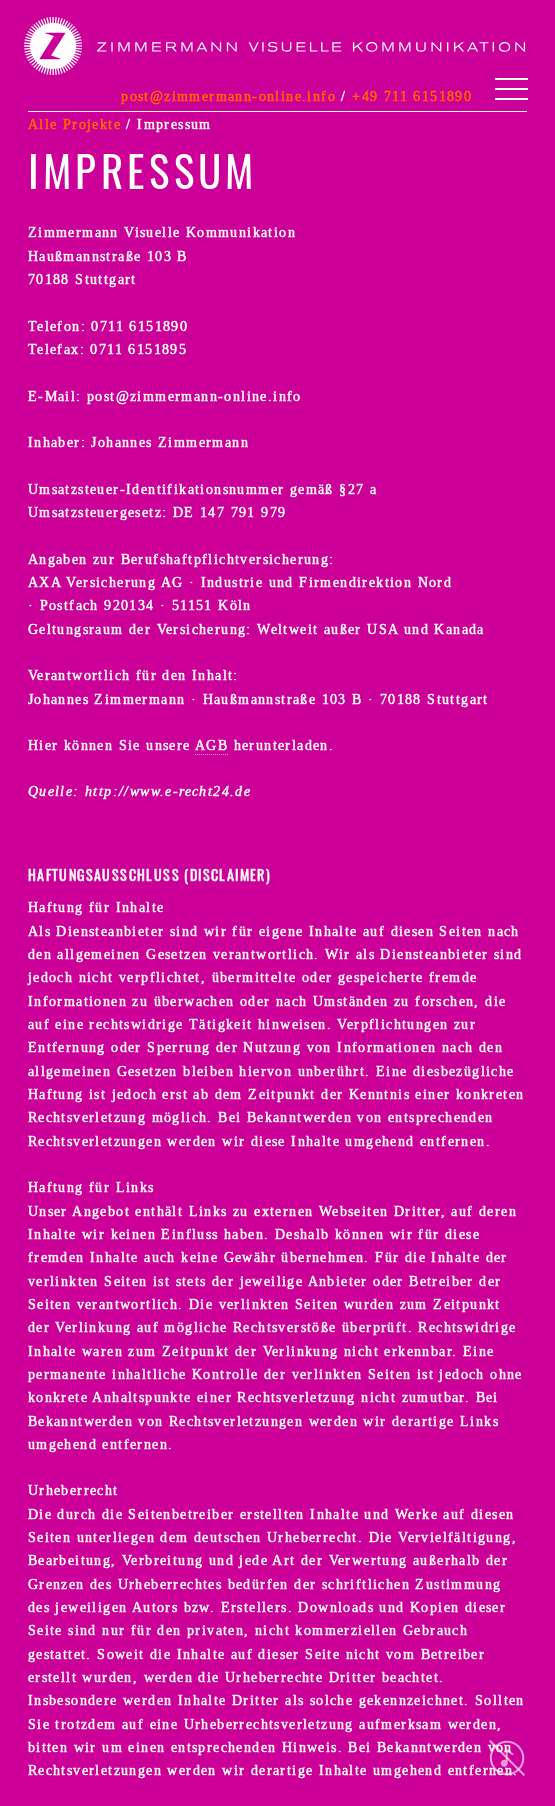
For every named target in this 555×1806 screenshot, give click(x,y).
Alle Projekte (74, 124)
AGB (211, 745)
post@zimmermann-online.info (228, 96)
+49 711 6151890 (412, 96)
